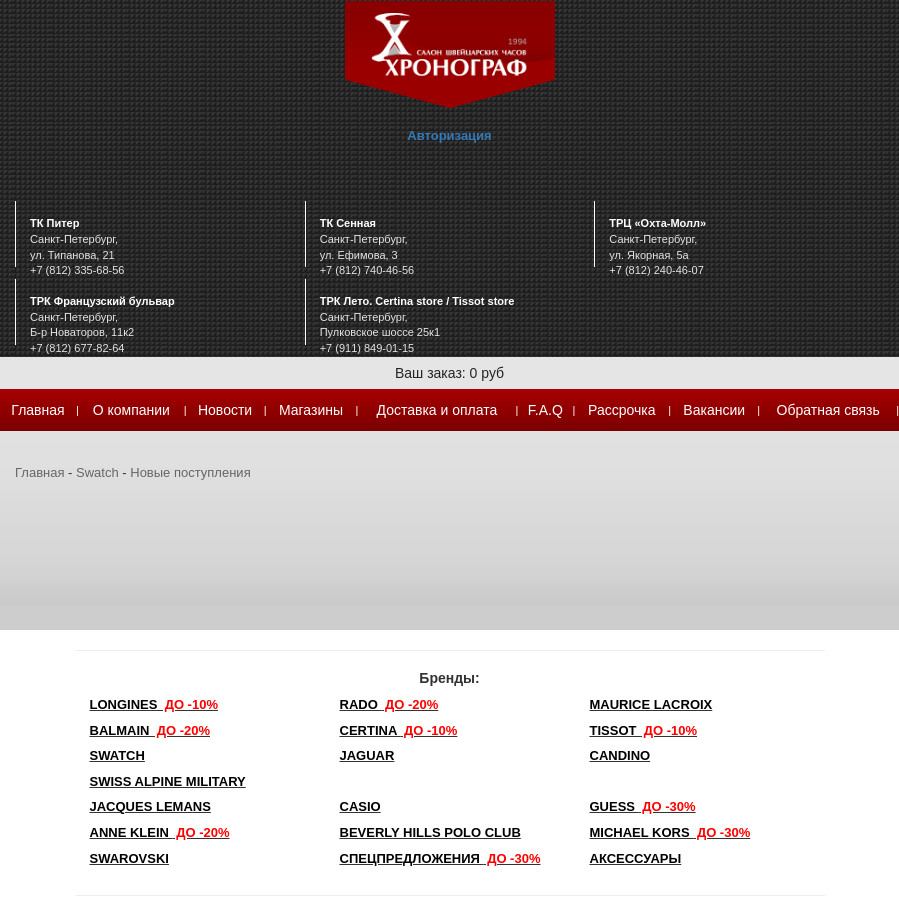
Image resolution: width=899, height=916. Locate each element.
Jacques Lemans (150, 806)
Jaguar (367, 755)
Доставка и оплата (437, 410)
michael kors (670, 832)
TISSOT (644, 730)
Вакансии (714, 410)
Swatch (97, 472)
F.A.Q (545, 410)
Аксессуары (636, 858)
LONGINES (154, 704)
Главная (37, 410)
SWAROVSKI (129, 858)
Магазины (311, 410)
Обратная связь (828, 410)
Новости (225, 410)
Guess (643, 806)
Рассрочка (621, 410)
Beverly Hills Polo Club (430, 832)
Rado (389, 704)
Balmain (150, 730)
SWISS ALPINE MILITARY (168, 781)
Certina (399, 730)
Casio (360, 806)
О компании (131, 410)
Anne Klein (160, 832)
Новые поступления (190, 472)
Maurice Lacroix (651, 704)
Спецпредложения (440, 858)
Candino (620, 755)
